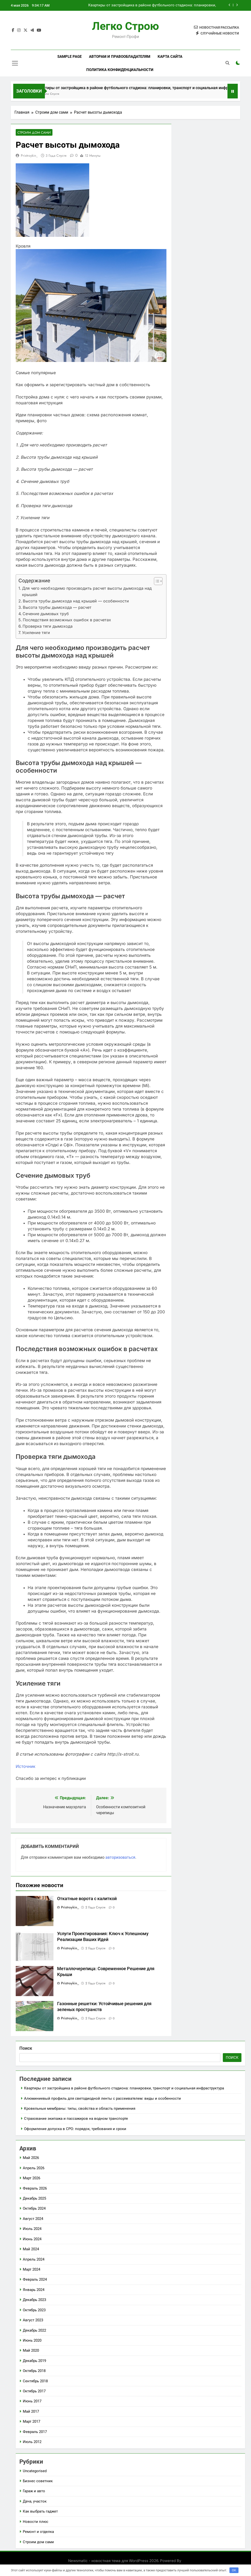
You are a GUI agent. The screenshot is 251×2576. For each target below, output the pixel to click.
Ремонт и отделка (38, 2532)
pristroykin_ (29, 156)
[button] (155, 581)
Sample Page (69, 56)
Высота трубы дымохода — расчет (57, 607)
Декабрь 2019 (34, 2361)
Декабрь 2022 (34, 2330)
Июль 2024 (32, 2229)
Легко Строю (125, 26)
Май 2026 (31, 2158)
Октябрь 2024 (34, 2209)
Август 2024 (33, 2219)
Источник (25, 1766)
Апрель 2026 (33, 2168)
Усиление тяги (36, 633)
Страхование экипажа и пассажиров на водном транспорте (76, 2119)
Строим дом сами (32, 133)
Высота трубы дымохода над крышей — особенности (76, 601)
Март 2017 (31, 2422)
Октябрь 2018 (34, 2371)
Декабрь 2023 (34, 2300)
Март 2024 (31, 2270)
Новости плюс (35, 2522)
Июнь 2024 (32, 2239)
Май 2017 (31, 2412)
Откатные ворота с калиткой (87, 1899)
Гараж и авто (34, 2491)
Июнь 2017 (32, 2401)
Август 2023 (33, 2320)
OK (234, 2570)
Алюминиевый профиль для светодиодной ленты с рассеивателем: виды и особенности (102, 2099)
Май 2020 (31, 2351)
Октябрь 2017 (34, 2391)
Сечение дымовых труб (46, 613)
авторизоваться (120, 1858)
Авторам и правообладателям (119, 56)
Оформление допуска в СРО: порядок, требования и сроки (75, 2129)
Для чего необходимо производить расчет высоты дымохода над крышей (87, 592)
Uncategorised (35, 2471)
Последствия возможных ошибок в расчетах (67, 620)
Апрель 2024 (33, 2259)
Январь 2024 (33, 2290)
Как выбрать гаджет (40, 2512)
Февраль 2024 (35, 2280)
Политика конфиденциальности (119, 70)
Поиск (25, 2048)
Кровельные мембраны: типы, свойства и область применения (79, 2109)
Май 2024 (31, 2249)
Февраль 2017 (35, 2432)
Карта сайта (170, 56)
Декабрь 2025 (34, 2199)
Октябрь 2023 (34, 2310)
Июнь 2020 (32, 2341)
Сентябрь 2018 (35, 2381)
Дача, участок (35, 2502)
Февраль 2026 (35, 2188)
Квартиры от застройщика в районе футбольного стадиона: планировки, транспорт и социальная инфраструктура (152, 5)
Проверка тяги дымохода (48, 626)
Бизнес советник (38, 2481)
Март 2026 (31, 2178)
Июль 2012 (32, 2442)
